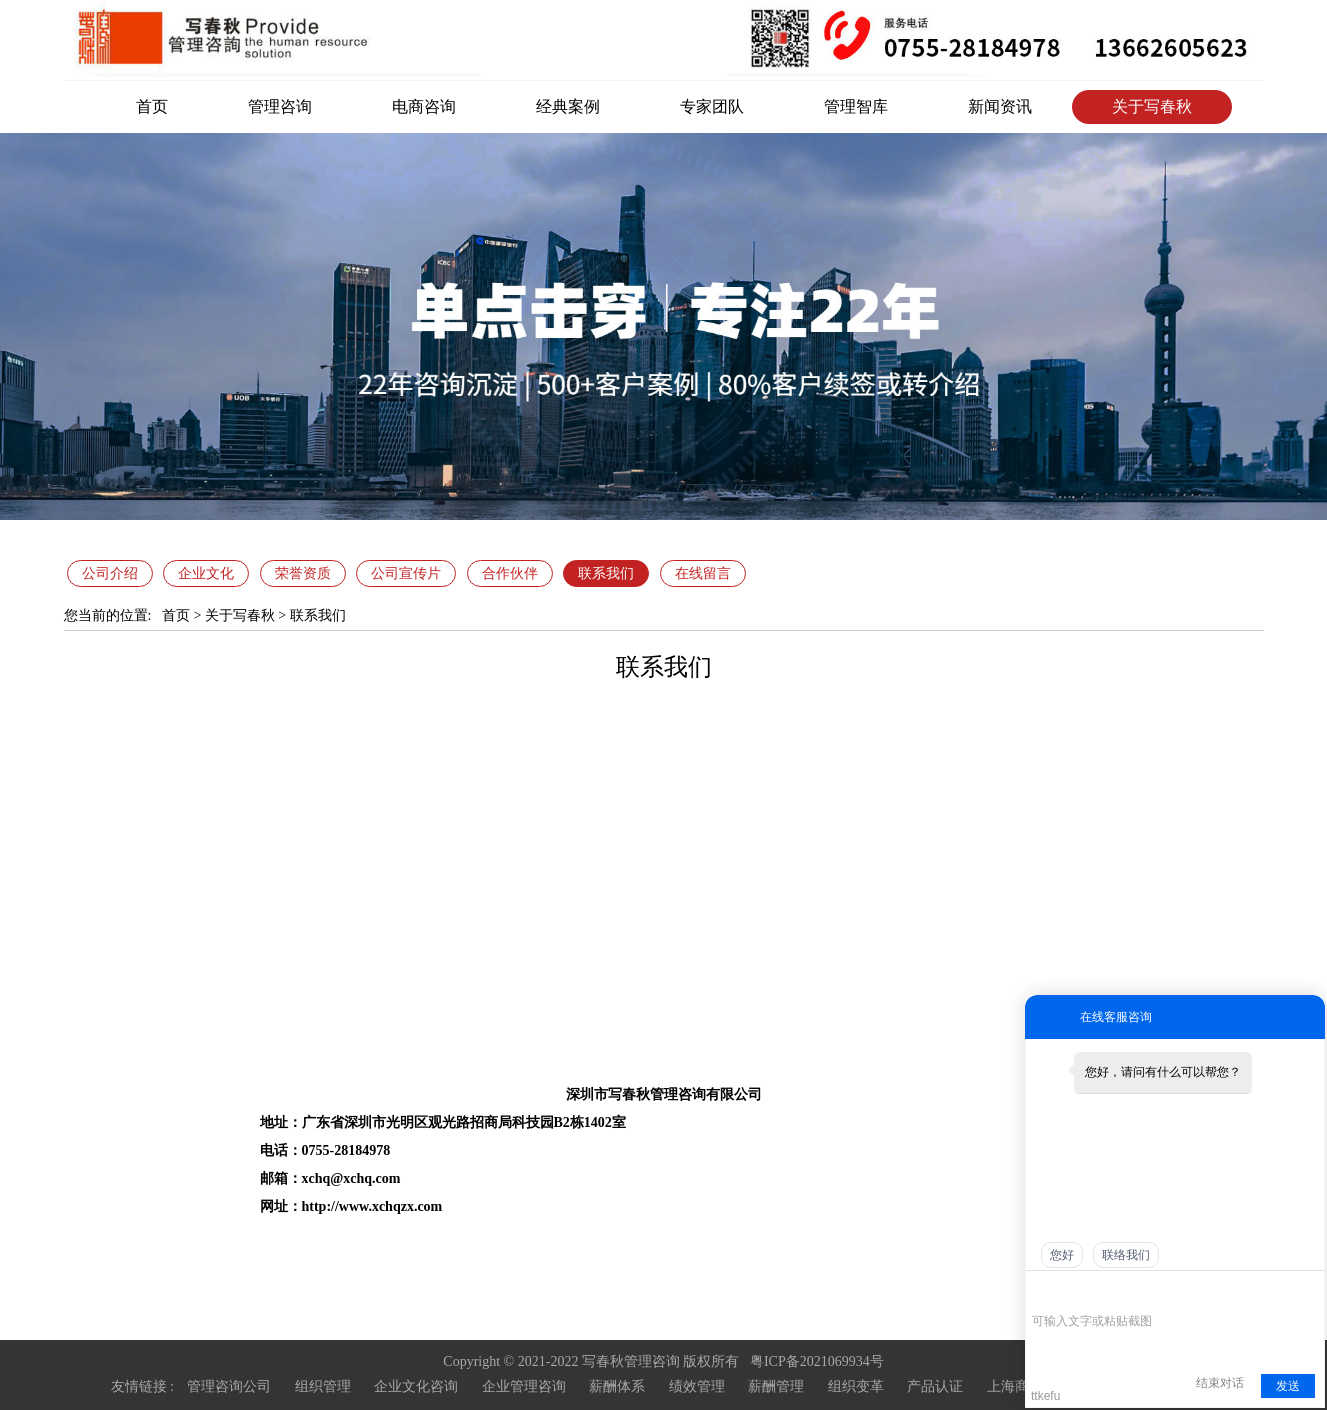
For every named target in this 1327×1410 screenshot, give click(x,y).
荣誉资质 (303, 573)
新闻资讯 (1000, 106)
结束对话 (1220, 1383)
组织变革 (856, 1386)
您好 (1062, 1255)
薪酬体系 (617, 1386)
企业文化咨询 (416, 1386)
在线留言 (703, 573)
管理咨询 (280, 106)
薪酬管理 (776, 1386)
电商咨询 (424, 106)
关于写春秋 (1152, 106)
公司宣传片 (406, 573)
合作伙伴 (510, 573)
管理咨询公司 (229, 1386)
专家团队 (712, 106)
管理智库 (856, 106)
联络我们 (1126, 1255)
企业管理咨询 (524, 1386)
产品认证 (935, 1386)
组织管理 (323, 1386)
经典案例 (568, 106)
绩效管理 (697, 1386)
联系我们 (606, 573)
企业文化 (206, 573)
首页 (152, 106)
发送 (1288, 1386)
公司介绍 (110, 573)
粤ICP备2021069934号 (817, 1361)
